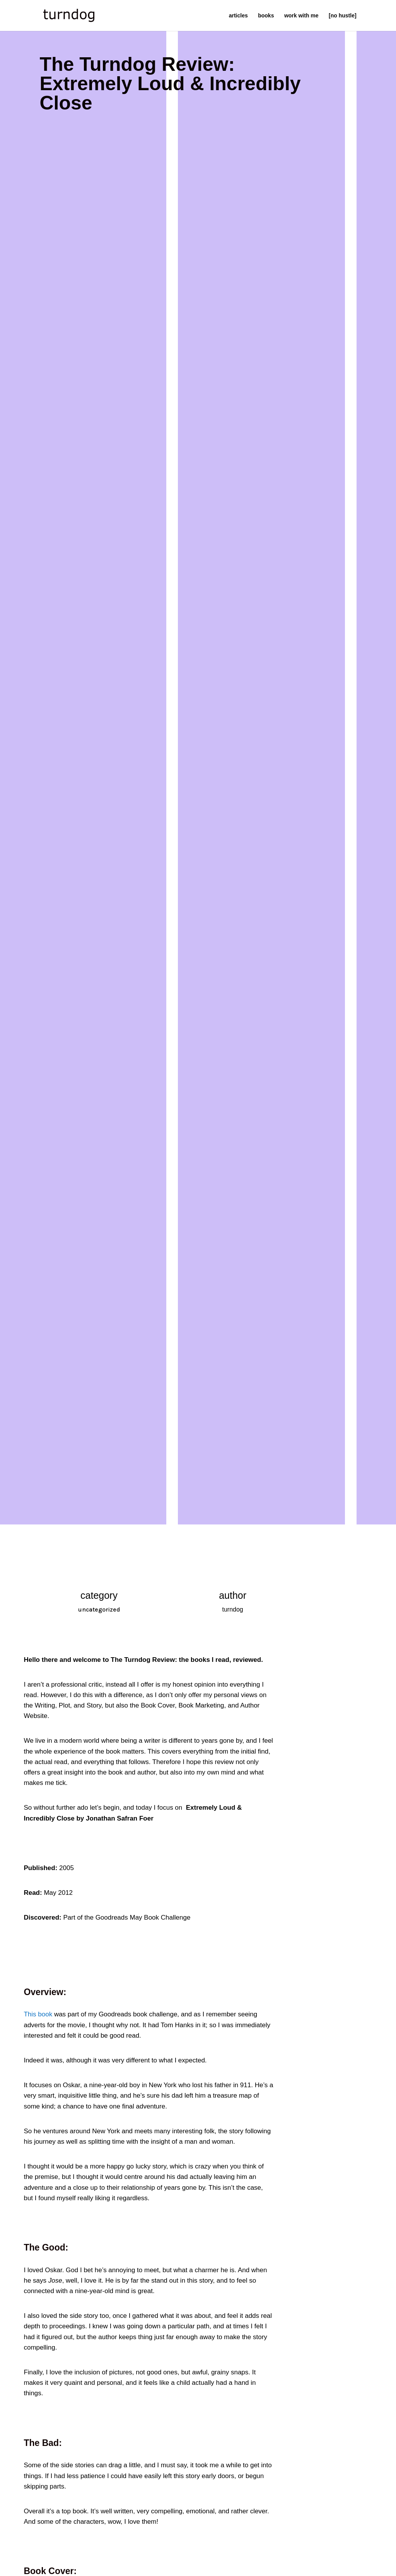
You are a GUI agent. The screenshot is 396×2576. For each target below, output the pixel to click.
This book (39, 2014)
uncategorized (99, 1609)
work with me (301, 16)
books (266, 16)
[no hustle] (343, 16)
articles (238, 16)
